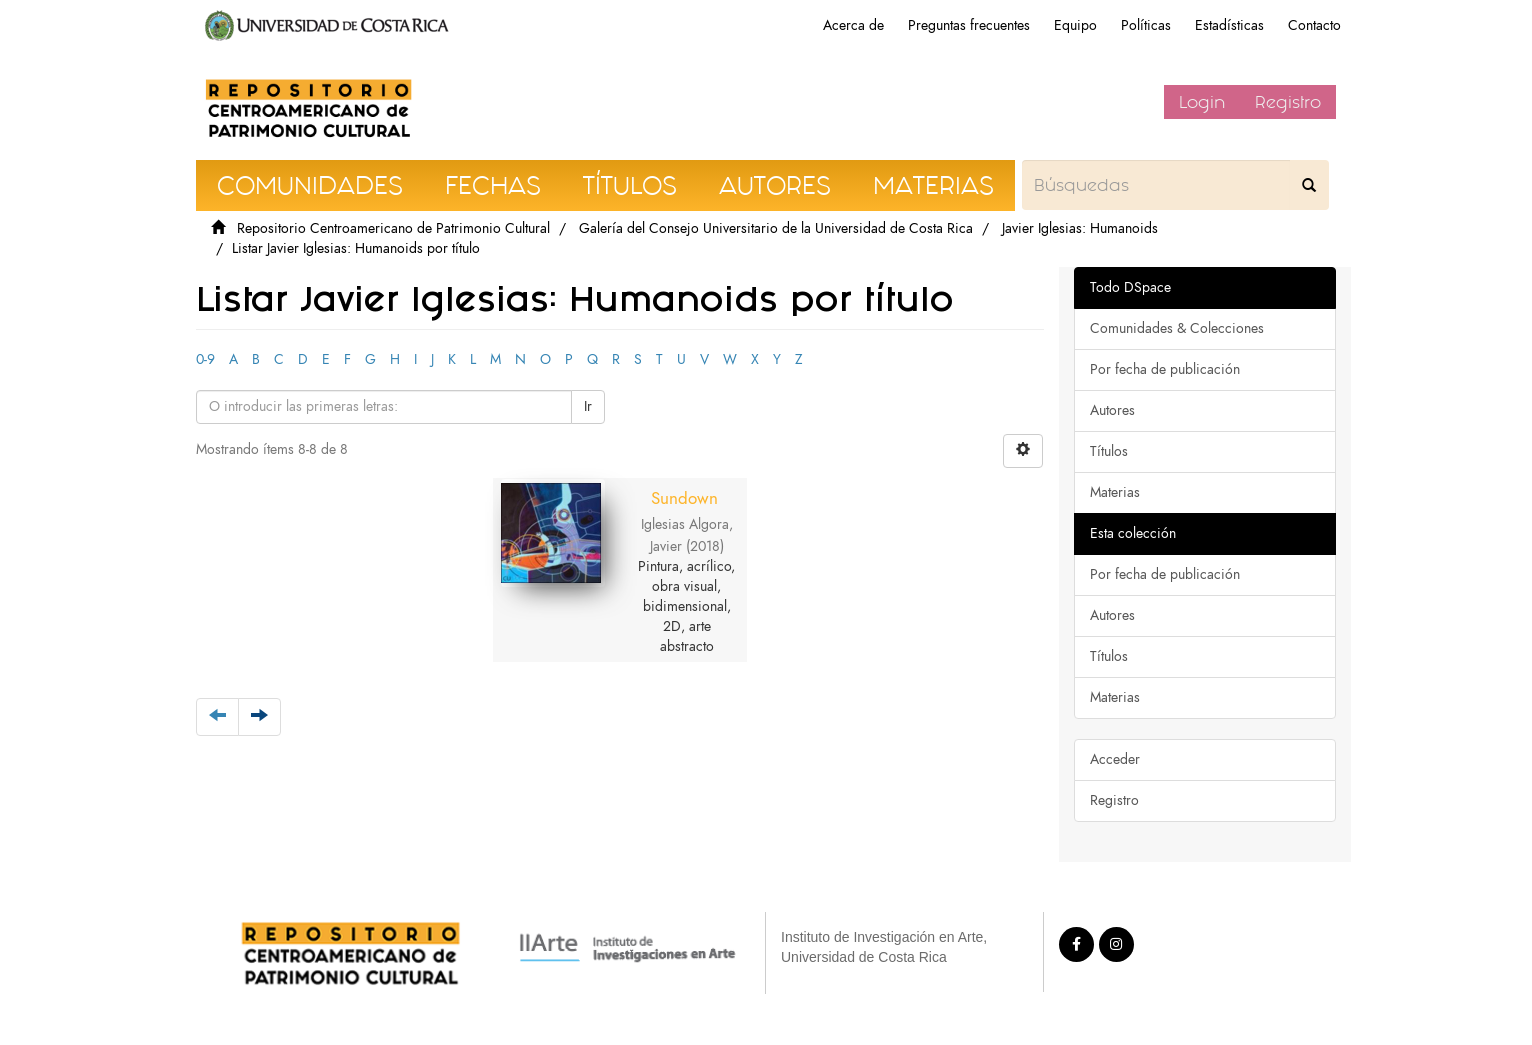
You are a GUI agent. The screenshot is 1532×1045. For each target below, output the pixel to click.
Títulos (1109, 451)
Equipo (1075, 25)
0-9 (205, 359)
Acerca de (853, 25)
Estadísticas (1229, 25)
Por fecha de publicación (1165, 369)
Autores (1112, 410)
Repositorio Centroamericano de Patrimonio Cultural (393, 228)
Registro (1288, 102)
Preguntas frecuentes (969, 25)
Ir (588, 406)
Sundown (684, 498)
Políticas (1146, 25)
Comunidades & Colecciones (1177, 328)
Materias (1115, 492)
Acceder (1115, 759)
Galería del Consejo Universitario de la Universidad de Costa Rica (776, 228)
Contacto (1314, 25)
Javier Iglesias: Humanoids (1080, 228)
